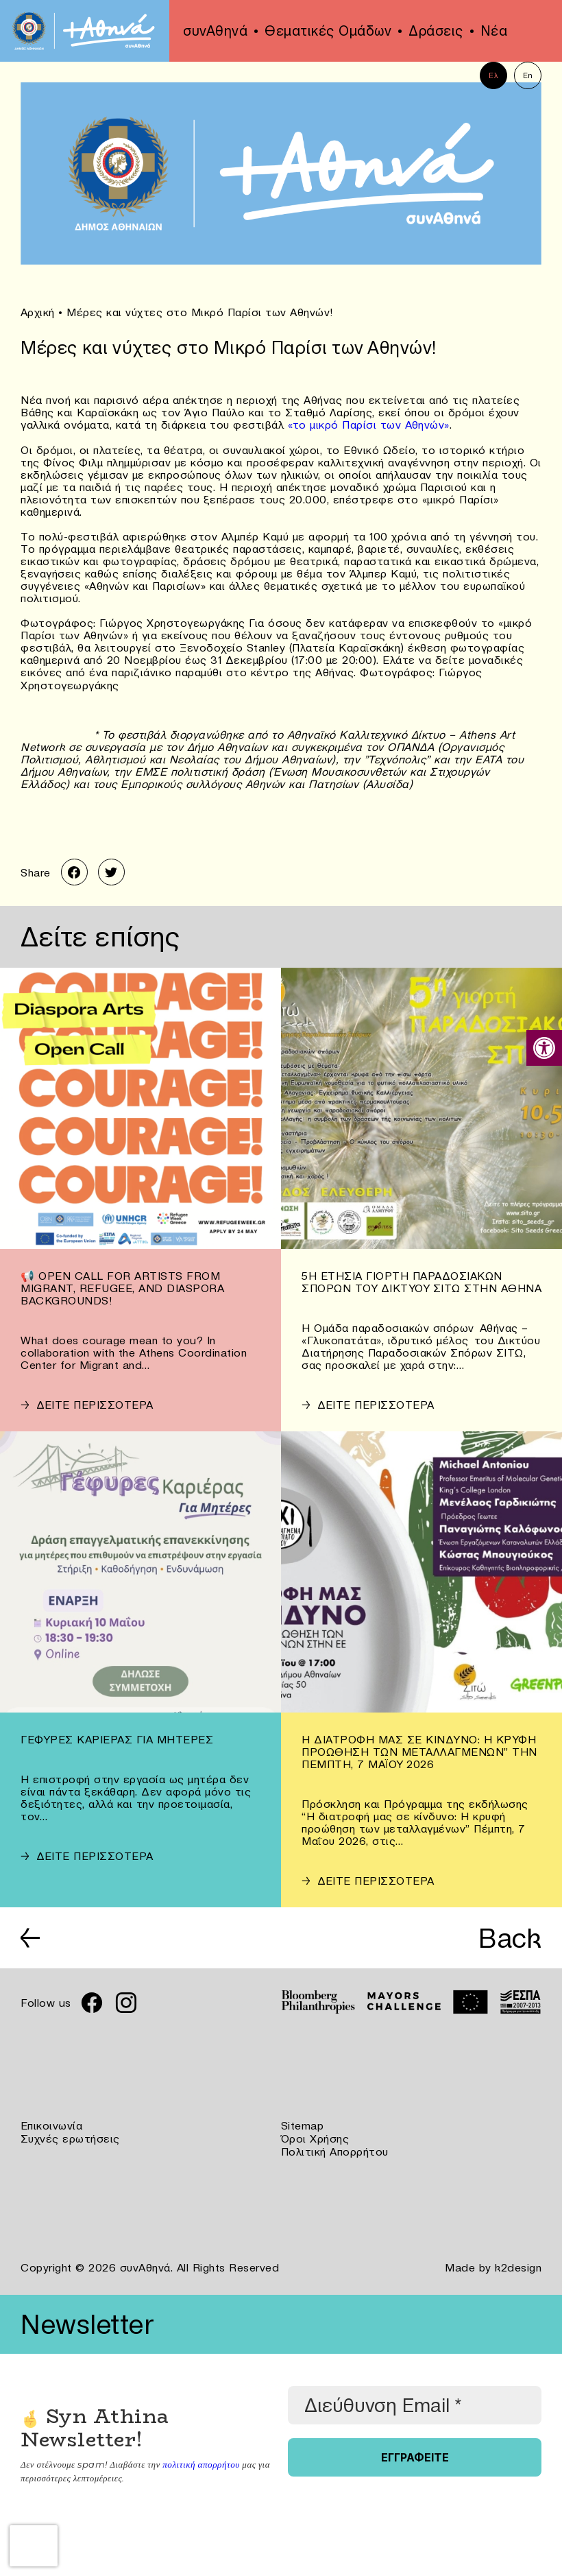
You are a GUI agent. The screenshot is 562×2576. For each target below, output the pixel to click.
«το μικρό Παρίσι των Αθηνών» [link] (369, 424)
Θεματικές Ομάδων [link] (328, 31)
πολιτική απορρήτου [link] (200, 2460)
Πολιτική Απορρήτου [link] (335, 2149)
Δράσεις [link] (435, 31)
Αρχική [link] (38, 312)
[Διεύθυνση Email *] (414, 2402)
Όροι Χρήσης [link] (315, 2137)
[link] (544, 1048)
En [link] (528, 75)
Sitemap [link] (302, 2125)
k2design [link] (518, 2264)
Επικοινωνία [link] (52, 2125)
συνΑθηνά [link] (215, 31)
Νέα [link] (494, 31)
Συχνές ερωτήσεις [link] (70, 2137)
